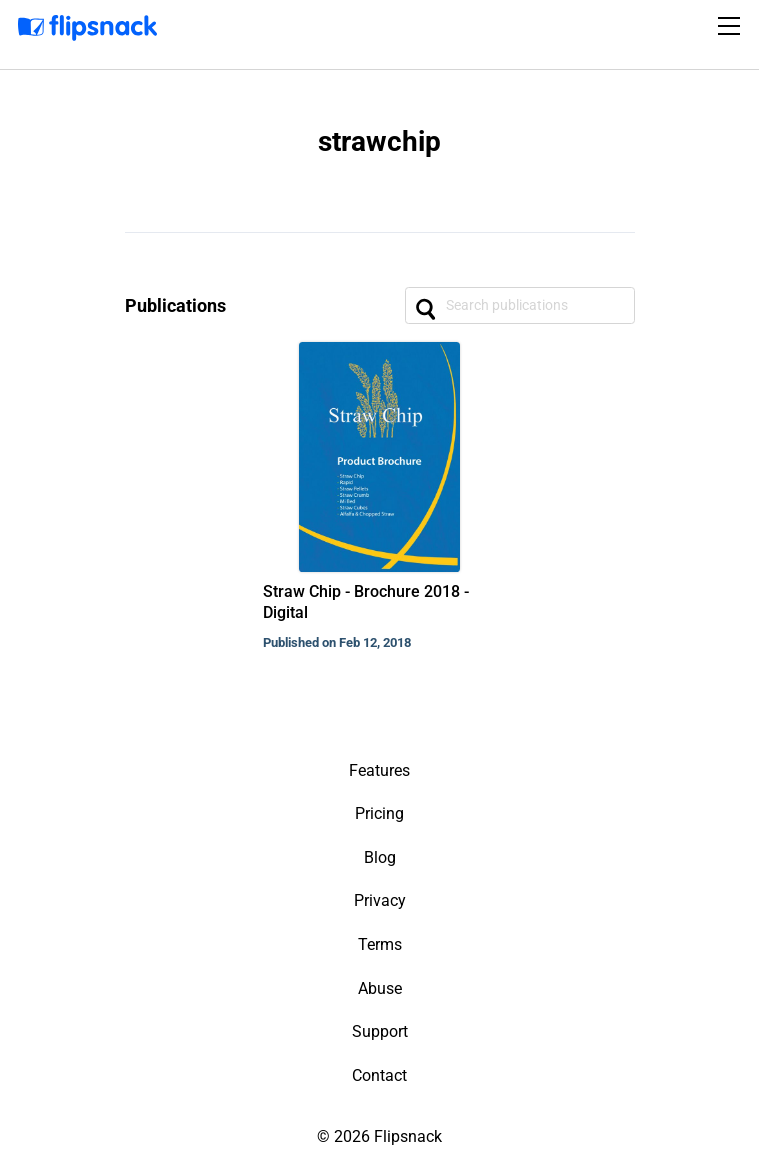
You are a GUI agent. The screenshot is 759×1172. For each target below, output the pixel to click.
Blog (380, 857)
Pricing (379, 813)
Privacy (380, 900)
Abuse (380, 988)
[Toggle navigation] (732, 26)
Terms (380, 944)
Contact (379, 1075)
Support (380, 1031)
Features (379, 770)
